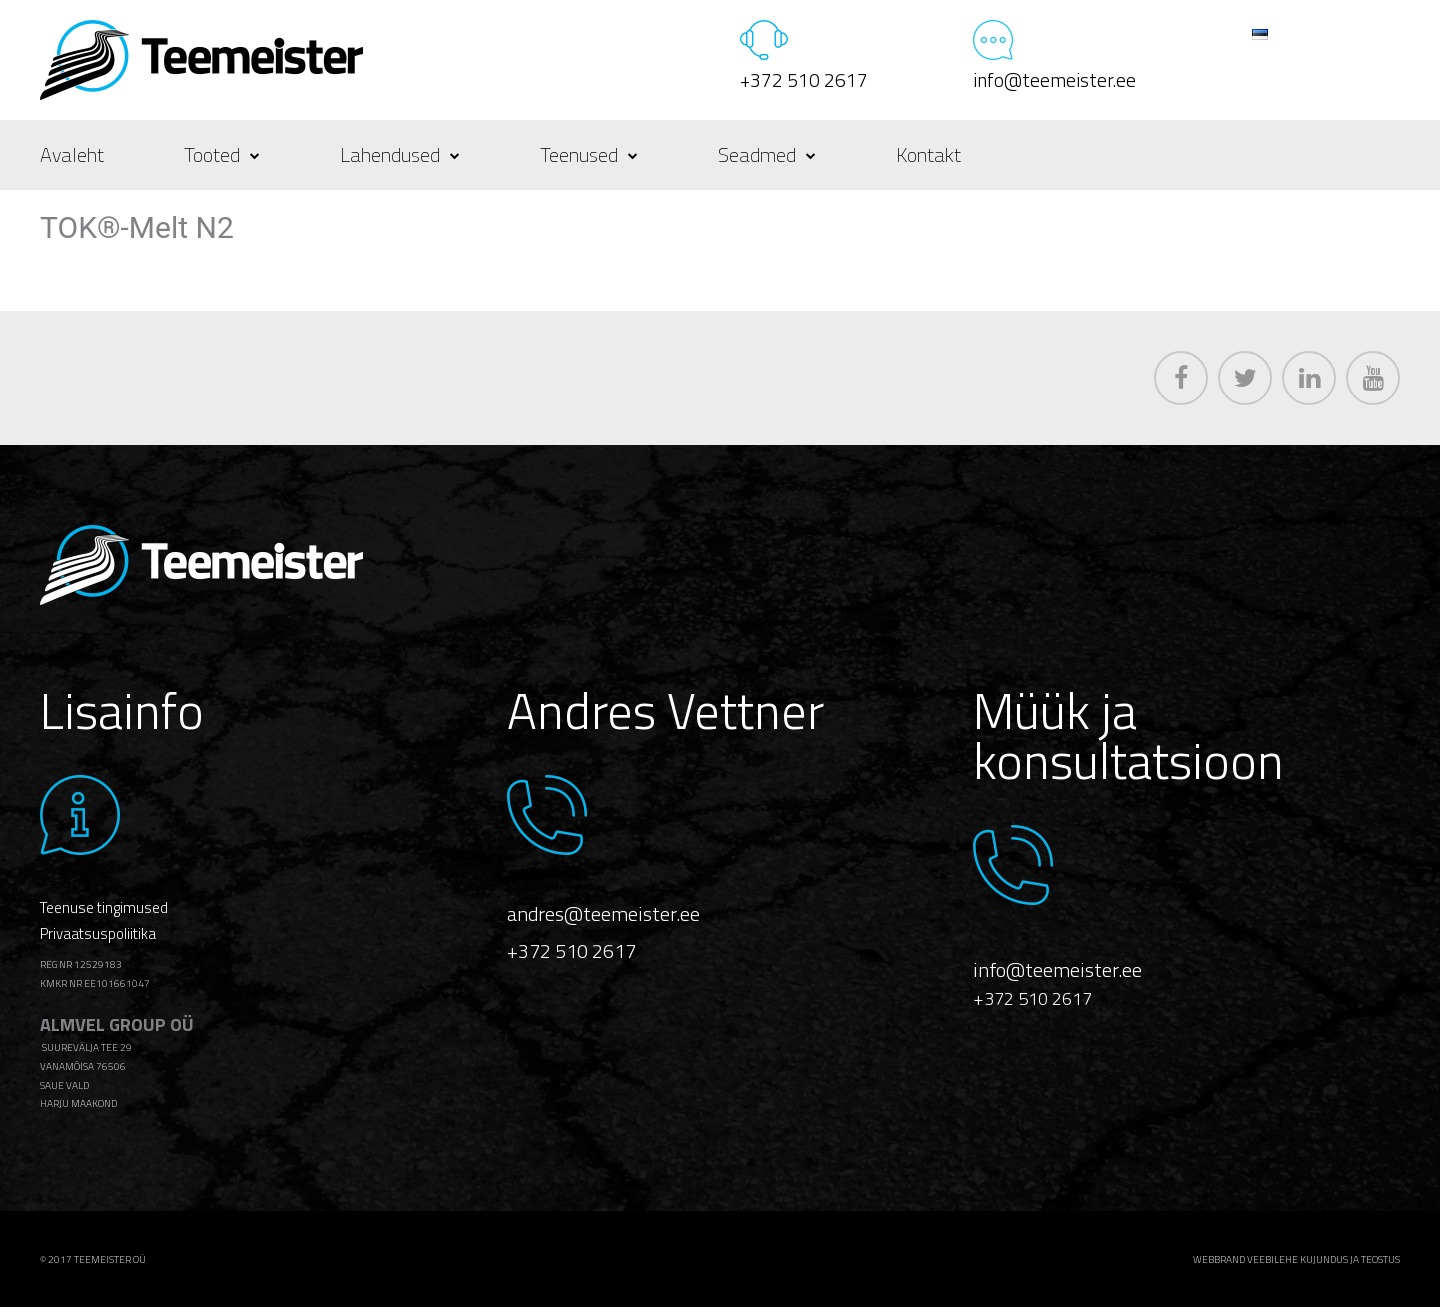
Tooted (222, 154)
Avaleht (72, 154)
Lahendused (400, 154)
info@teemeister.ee (1054, 79)
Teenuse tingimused (104, 907)
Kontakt (928, 154)
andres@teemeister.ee (603, 913)
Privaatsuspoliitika (98, 933)
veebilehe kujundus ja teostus (1323, 1259)
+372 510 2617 (804, 79)
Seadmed (767, 154)
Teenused (589, 154)
